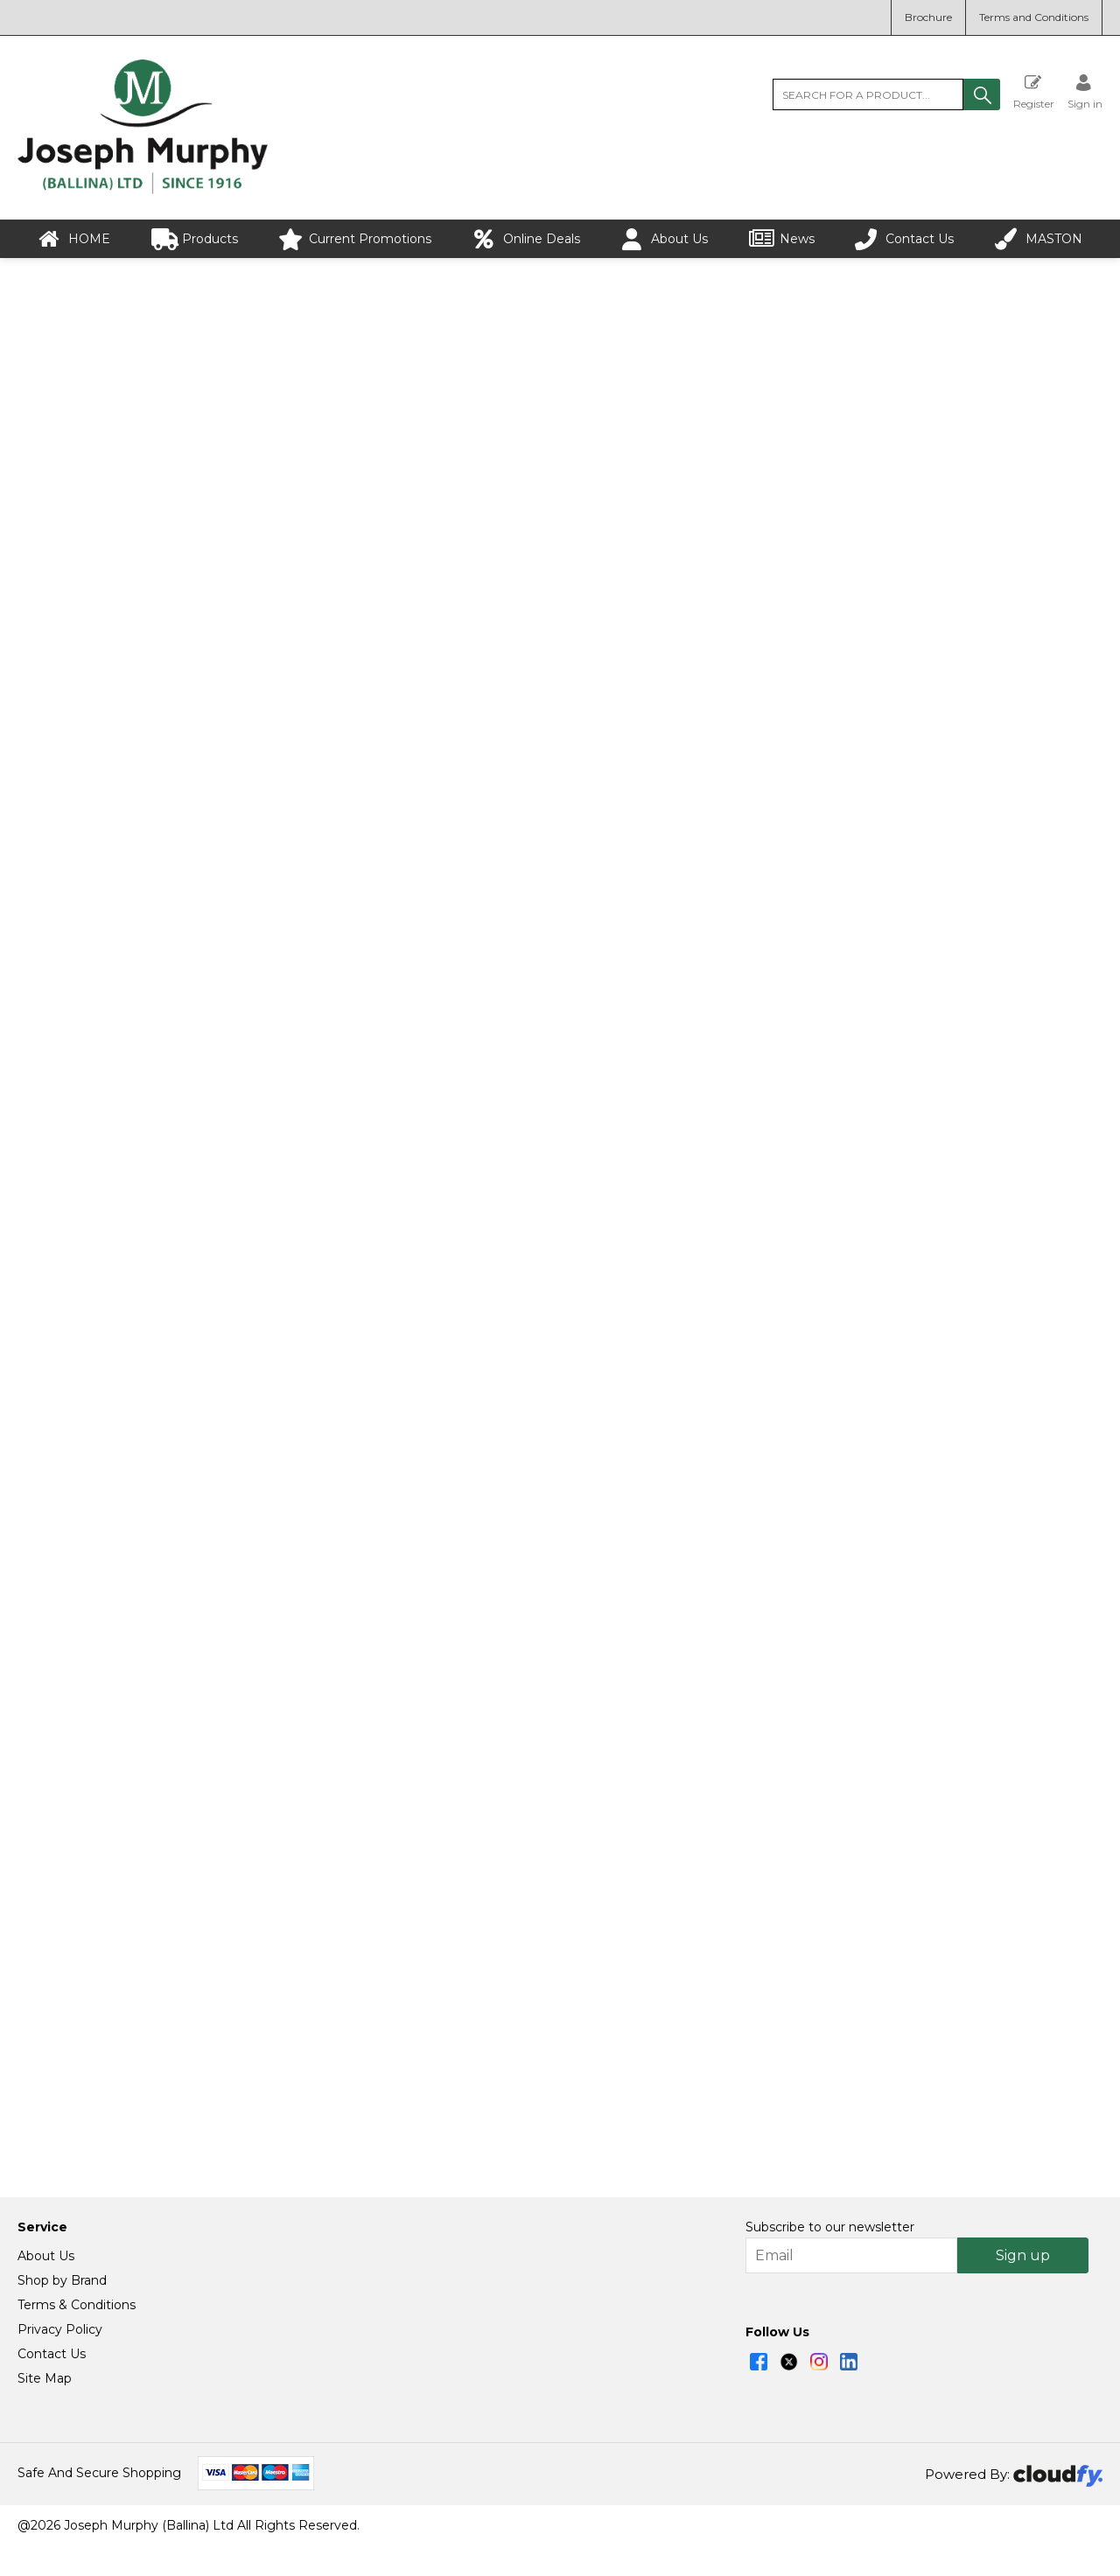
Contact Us (904, 239)
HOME (74, 239)
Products (194, 239)
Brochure (928, 17)
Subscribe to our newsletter (830, 2257)
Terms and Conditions (1033, 17)
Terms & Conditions (77, 2335)
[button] (981, 94)
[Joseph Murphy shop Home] (143, 190)
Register (1033, 91)
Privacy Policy (60, 2360)
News (782, 239)
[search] (868, 94)
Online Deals (526, 239)
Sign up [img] (1023, 2286)
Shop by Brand (62, 2311)
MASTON (1038, 239)
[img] (758, 2392)
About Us (664, 239)
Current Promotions (354, 239)
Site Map (45, 2409)
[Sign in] (1085, 91)
